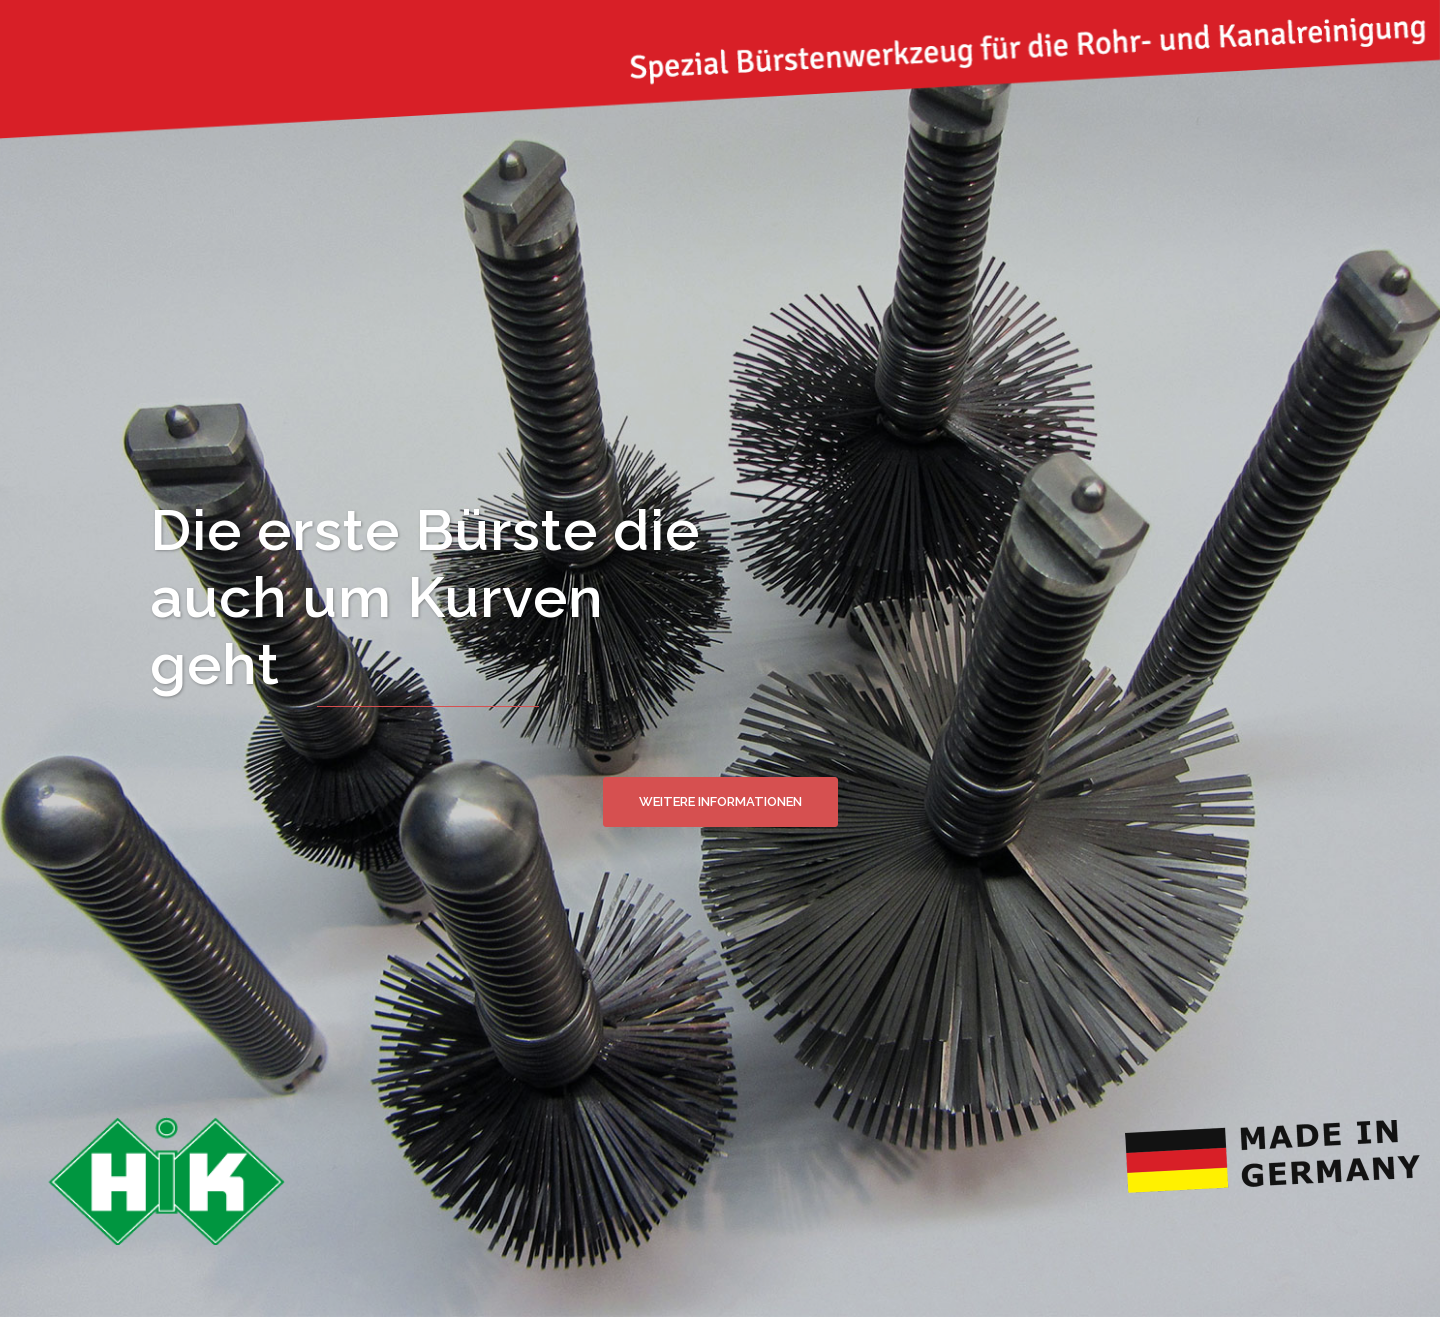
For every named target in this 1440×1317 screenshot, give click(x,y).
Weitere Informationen (720, 801)
